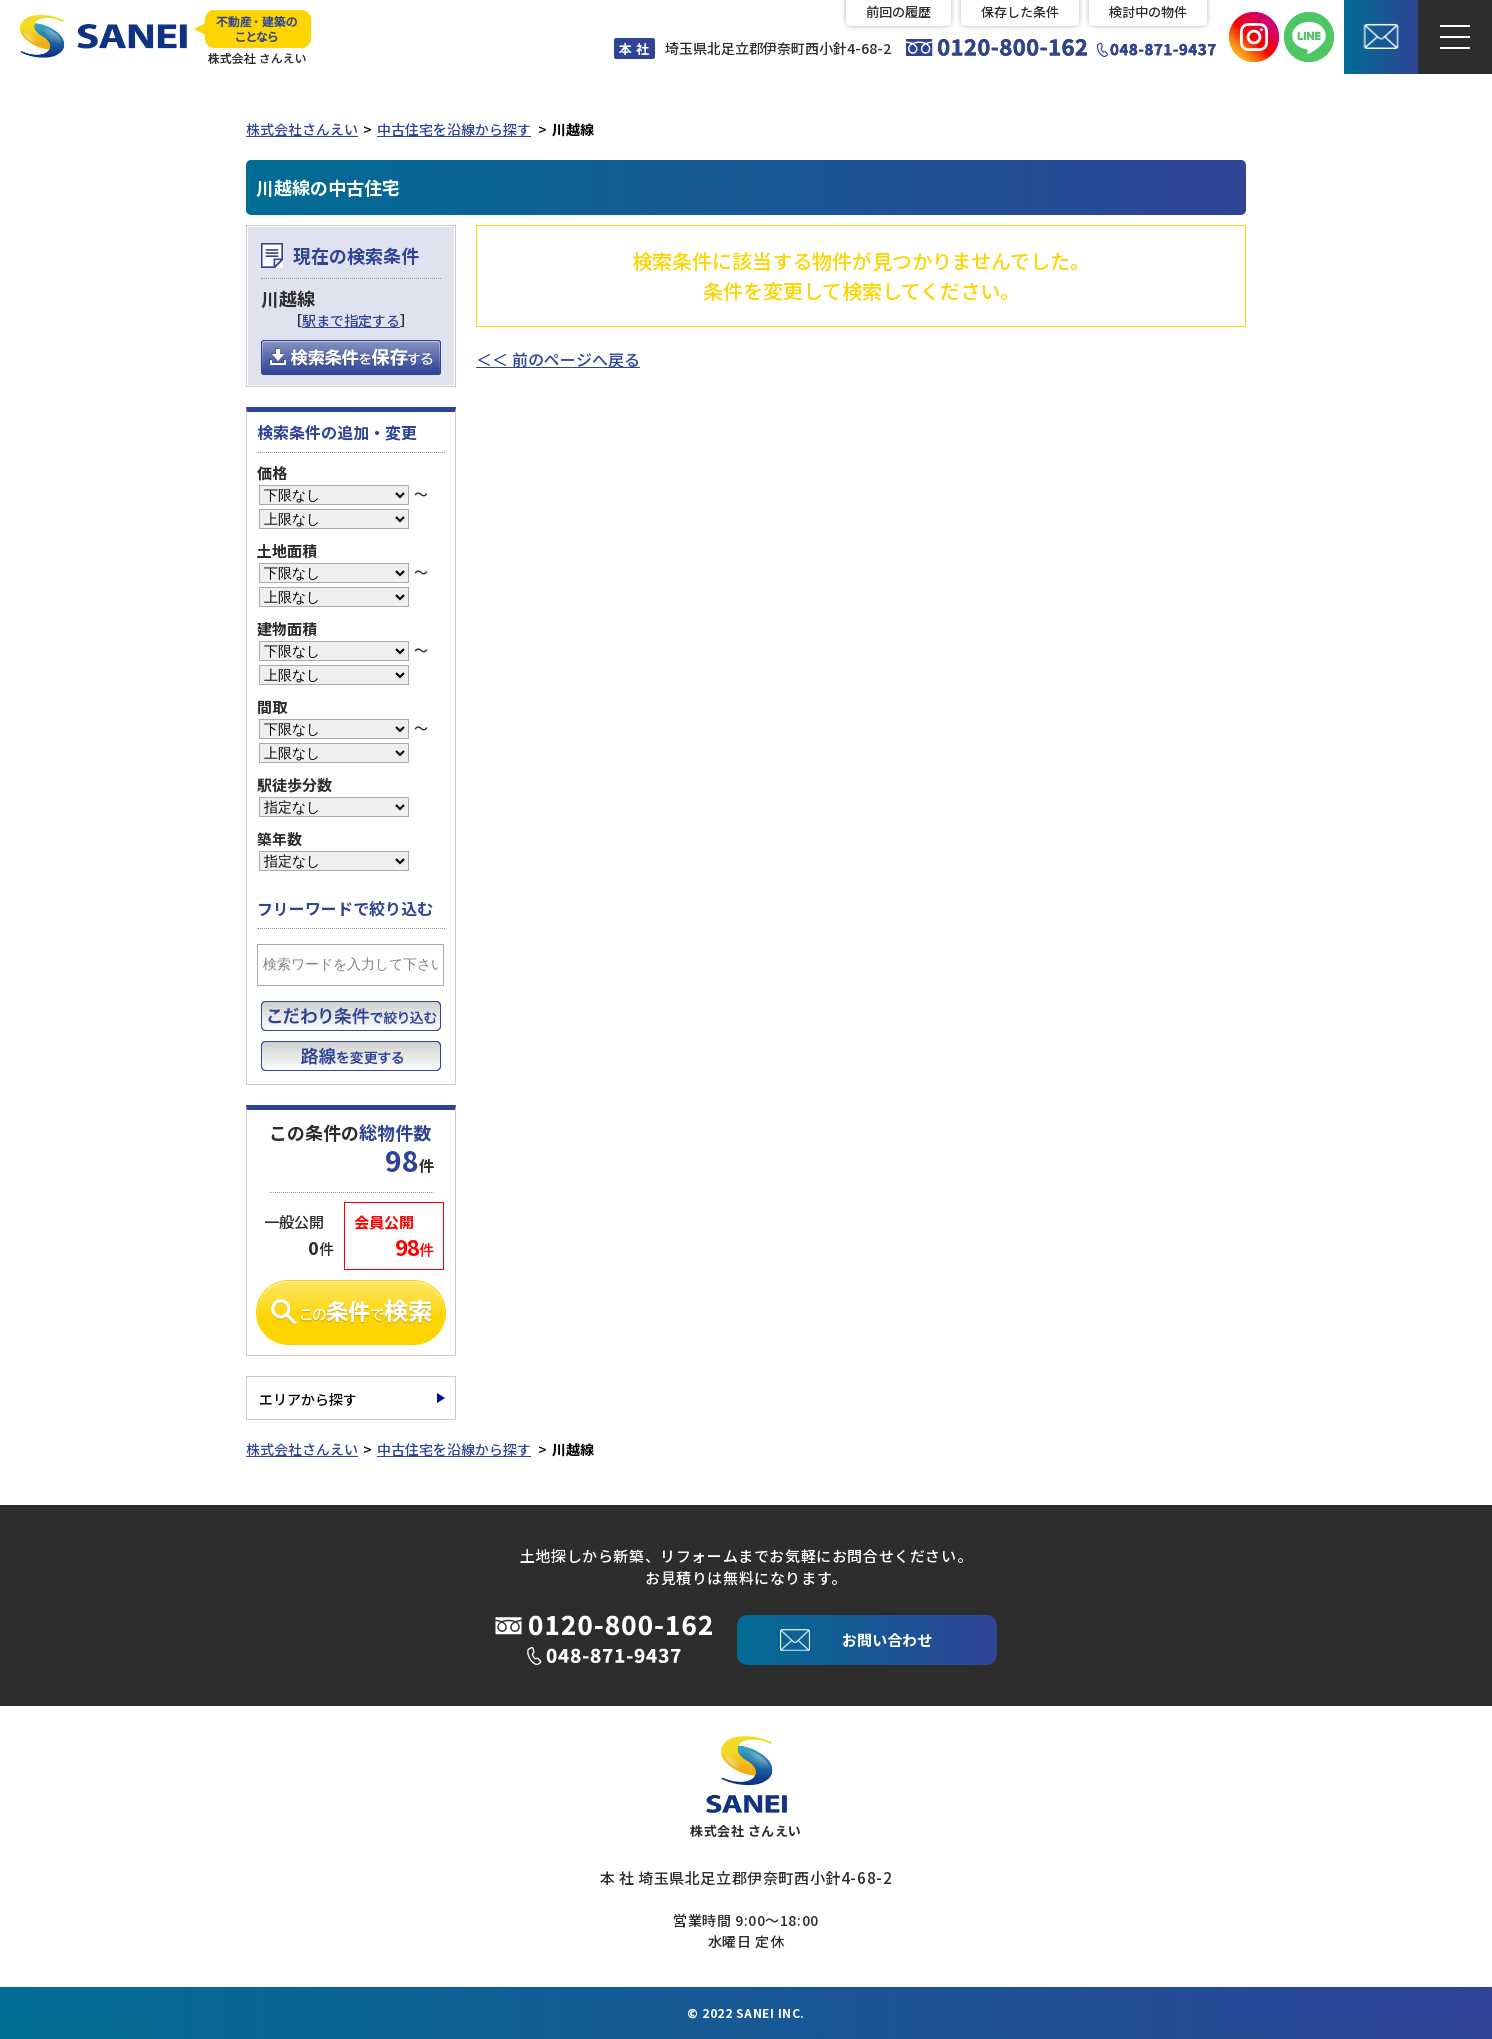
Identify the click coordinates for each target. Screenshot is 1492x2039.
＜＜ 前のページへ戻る (558, 359)
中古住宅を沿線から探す (454, 129)
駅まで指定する (351, 320)
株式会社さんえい (302, 129)
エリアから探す (308, 1399)
